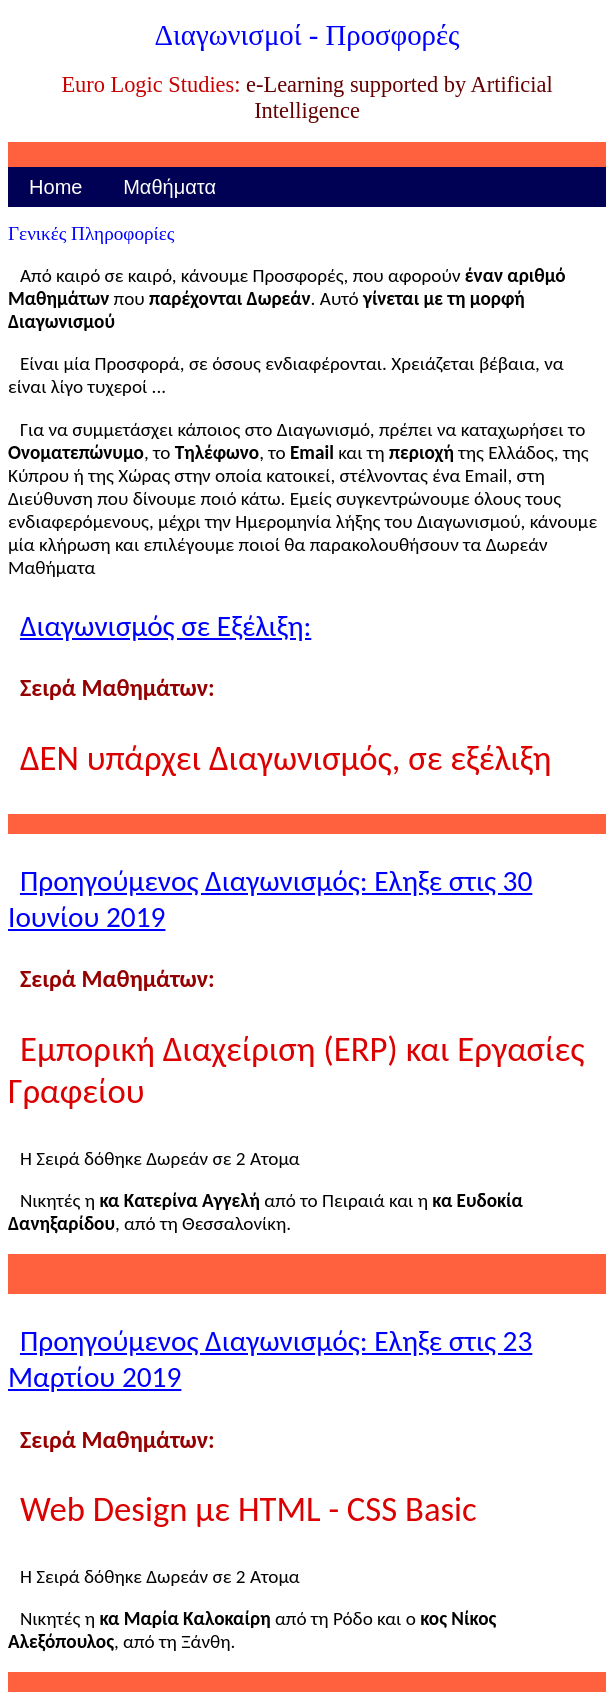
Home (55, 187)
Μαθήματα (169, 187)
